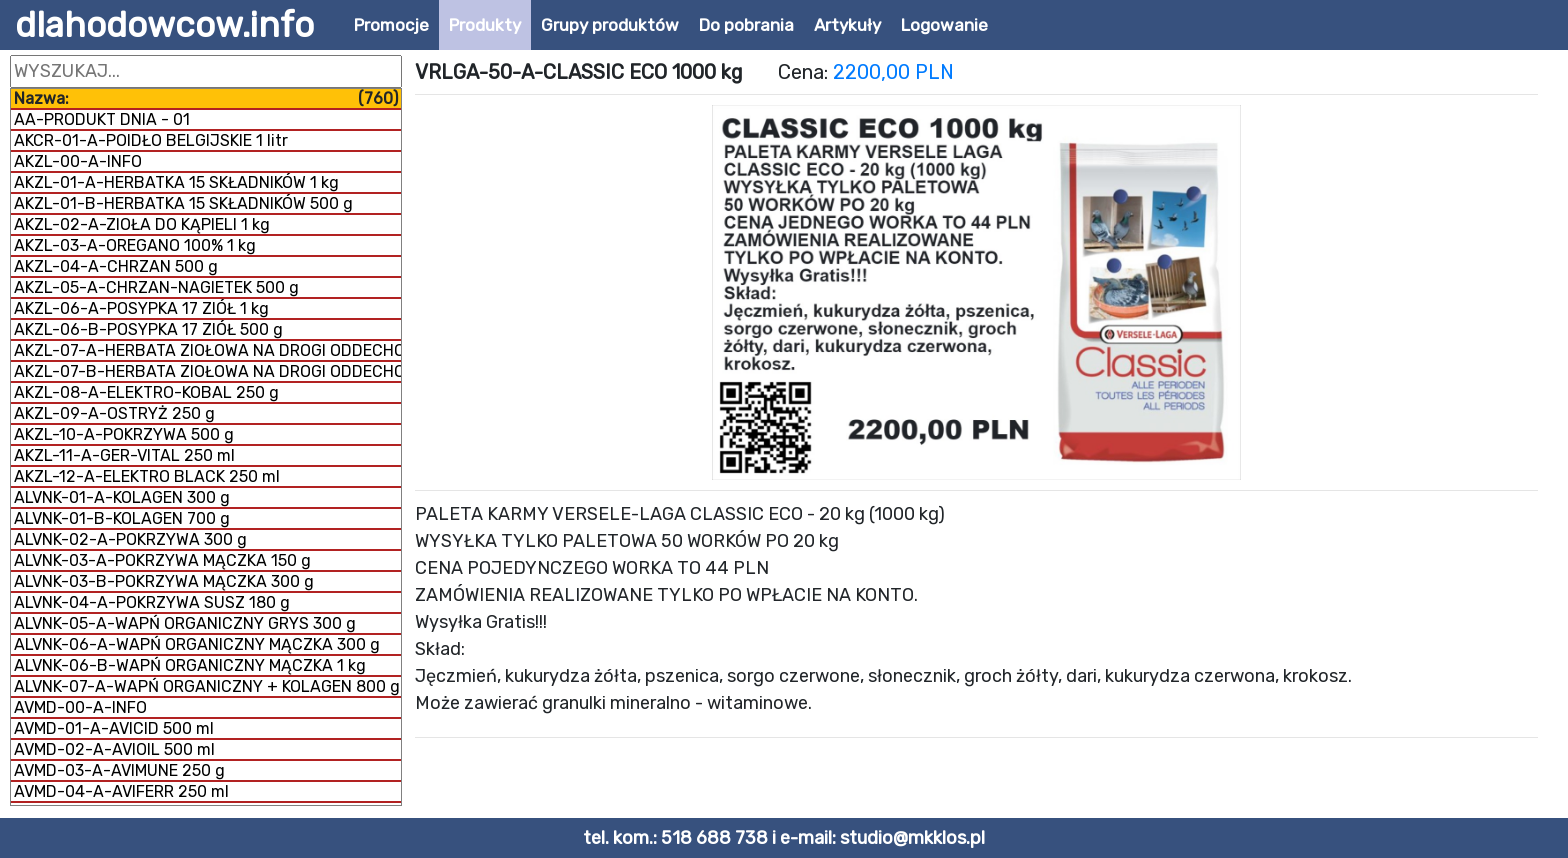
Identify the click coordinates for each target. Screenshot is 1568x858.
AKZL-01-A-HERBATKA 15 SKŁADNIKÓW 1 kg (176, 182)
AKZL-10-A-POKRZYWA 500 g (124, 434)
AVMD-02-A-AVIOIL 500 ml (114, 749)
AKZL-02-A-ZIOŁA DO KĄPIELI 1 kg (142, 224)
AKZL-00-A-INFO (78, 161)
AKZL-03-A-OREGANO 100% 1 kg (135, 245)
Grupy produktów (610, 25)
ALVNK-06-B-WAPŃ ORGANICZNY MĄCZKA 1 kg (190, 665)
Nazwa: (206, 98)
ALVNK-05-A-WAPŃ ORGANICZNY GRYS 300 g (185, 623)
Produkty (485, 25)
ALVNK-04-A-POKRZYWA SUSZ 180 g (152, 602)
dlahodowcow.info (164, 25)
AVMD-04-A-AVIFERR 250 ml (121, 791)
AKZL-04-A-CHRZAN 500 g (116, 266)
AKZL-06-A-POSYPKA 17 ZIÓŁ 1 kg (141, 308)
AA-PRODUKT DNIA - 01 (102, 119)
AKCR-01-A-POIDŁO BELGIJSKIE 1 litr (151, 140)
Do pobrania (746, 25)
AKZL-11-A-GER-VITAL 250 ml (124, 455)
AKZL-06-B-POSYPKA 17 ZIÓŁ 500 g (148, 329)
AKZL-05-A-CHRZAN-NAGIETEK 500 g (156, 287)
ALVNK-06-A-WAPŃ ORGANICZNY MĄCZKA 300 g (197, 644)
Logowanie (944, 25)
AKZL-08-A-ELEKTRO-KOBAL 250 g (146, 392)
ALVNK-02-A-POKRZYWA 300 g (130, 539)
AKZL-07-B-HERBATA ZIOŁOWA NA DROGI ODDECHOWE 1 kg (207, 371)
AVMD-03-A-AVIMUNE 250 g (119, 770)
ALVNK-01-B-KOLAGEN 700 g (122, 518)
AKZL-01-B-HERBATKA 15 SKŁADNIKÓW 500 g (183, 203)
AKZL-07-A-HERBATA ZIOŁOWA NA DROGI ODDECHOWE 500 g (207, 350)
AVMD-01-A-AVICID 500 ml (114, 728)
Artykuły (847, 25)
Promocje (391, 25)
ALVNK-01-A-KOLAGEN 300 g (122, 497)
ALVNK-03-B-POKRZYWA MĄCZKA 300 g (164, 581)
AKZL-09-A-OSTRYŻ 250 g (114, 413)
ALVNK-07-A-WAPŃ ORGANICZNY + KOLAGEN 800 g (207, 686)
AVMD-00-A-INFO (80, 707)
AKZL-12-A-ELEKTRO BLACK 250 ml (147, 476)
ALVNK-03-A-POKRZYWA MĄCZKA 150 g (162, 560)
